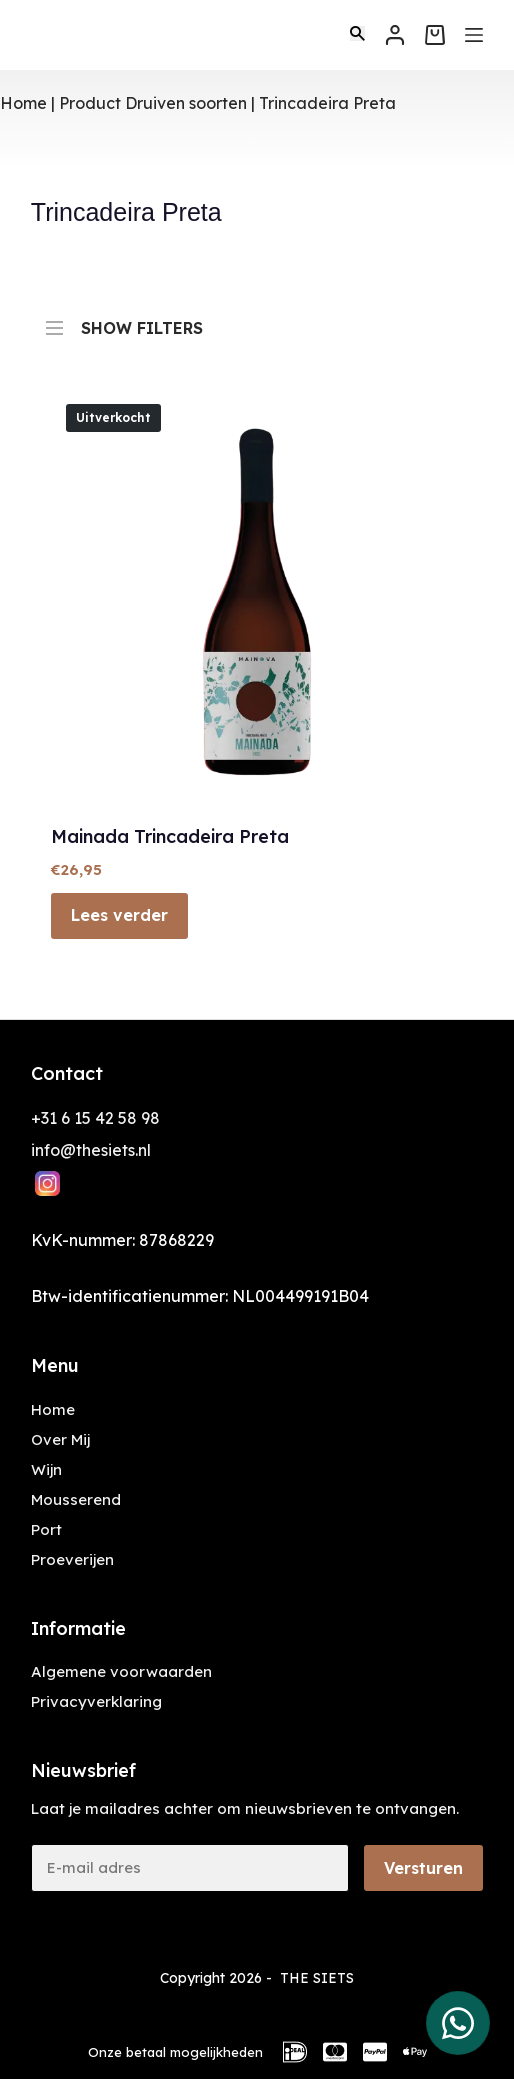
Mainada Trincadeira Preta (170, 836)
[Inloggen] (395, 35)
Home (23, 103)
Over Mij (60, 1439)
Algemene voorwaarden (121, 1671)
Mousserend (76, 1499)
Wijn (46, 1469)
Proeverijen (72, 1559)
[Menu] (474, 35)
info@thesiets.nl (91, 1150)
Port (46, 1529)
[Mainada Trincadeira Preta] (257, 595)
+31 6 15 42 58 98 (95, 1118)
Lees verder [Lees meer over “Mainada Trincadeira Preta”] (119, 915)
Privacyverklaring (96, 1701)
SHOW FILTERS (124, 319)
